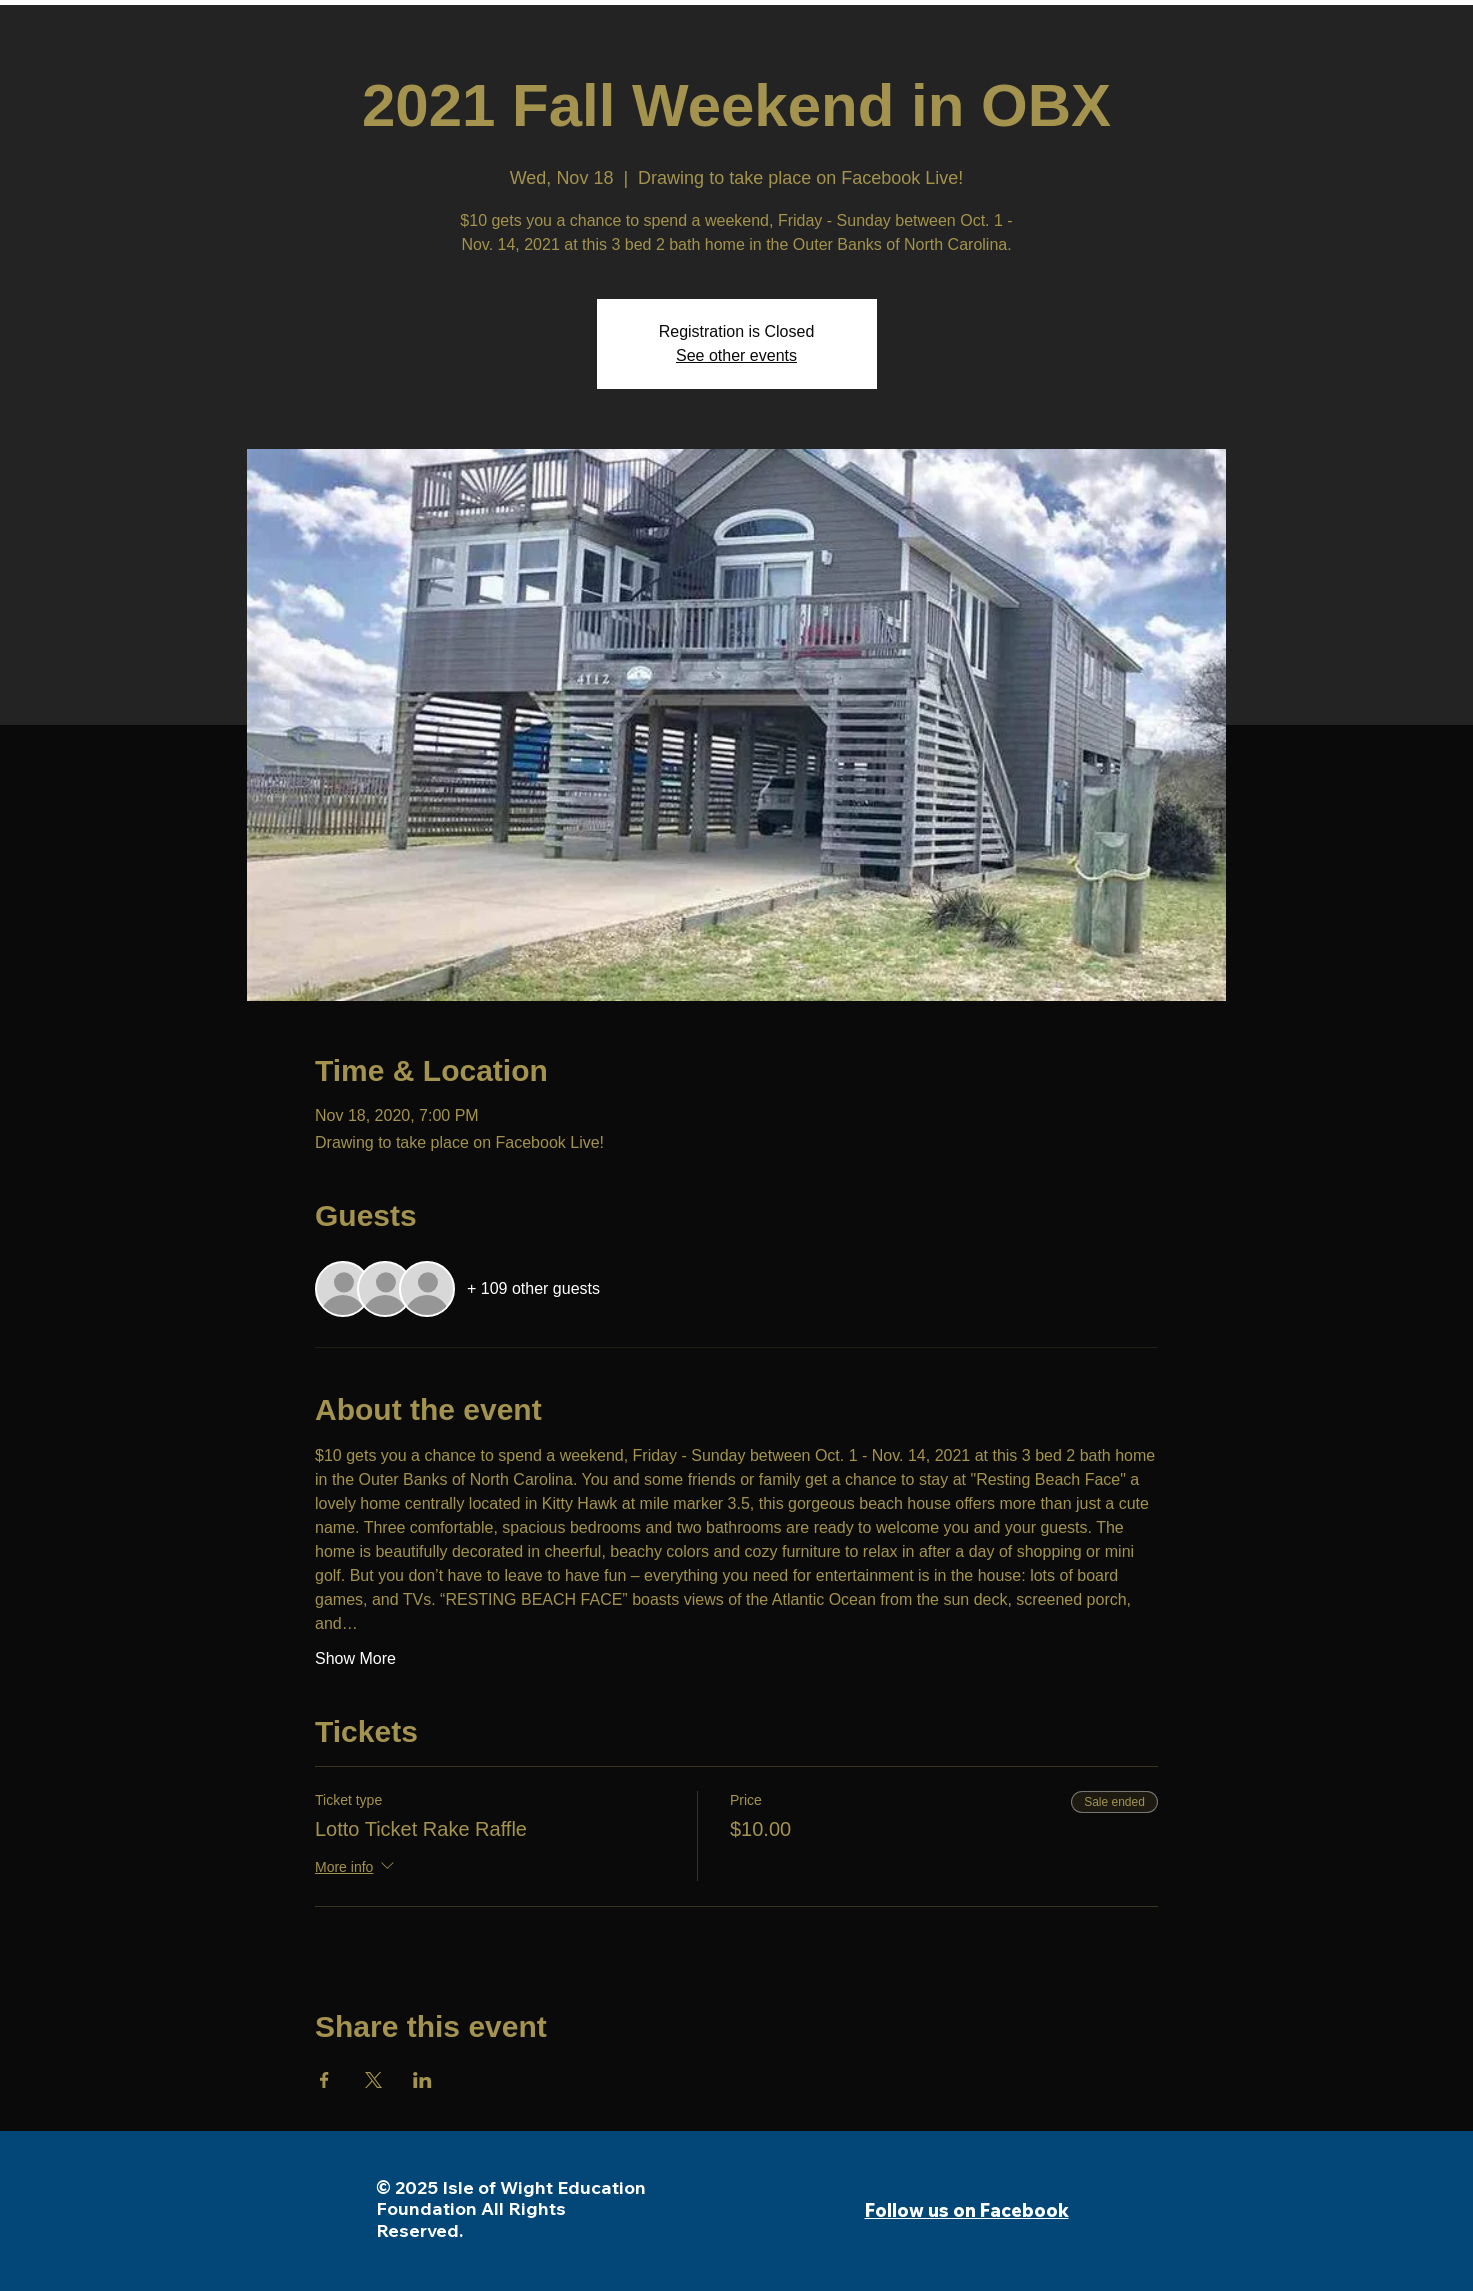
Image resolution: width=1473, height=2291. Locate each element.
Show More (355, 1658)
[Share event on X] (373, 2080)
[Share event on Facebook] (324, 2080)
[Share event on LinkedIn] (422, 2080)
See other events (736, 355)
